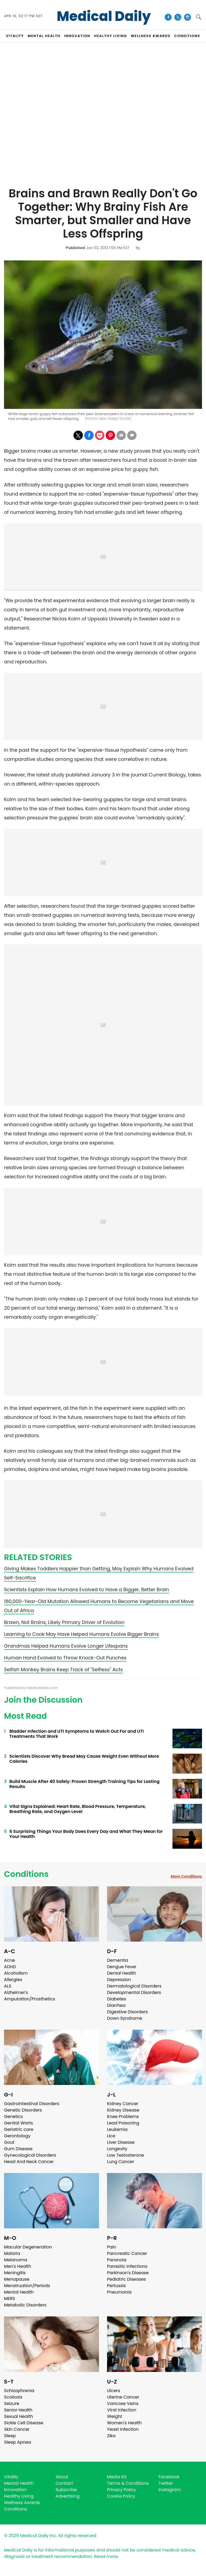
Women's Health (124, 2423)
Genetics (13, 2116)
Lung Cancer (120, 2162)
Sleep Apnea (17, 2442)
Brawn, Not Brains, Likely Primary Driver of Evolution (64, 1622)
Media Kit (117, 2477)
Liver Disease (121, 2142)
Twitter (166, 2483)
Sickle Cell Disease (23, 2423)
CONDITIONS (187, 35)
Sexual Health (18, 2416)
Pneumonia (119, 2292)
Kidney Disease (123, 2110)
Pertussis (116, 2286)
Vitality (11, 2477)
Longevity (117, 2149)
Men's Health (17, 2266)
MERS (9, 2298)
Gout (9, 2142)
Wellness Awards (151, 35)
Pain (111, 2247)
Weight (114, 2416)
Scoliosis (13, 2397)
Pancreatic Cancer (127, 2253)
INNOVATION (77, 35)
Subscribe (66, 2490)
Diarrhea (116, 2005)
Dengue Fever (122, 1967)
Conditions (26, 1874)
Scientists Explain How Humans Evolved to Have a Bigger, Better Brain (86, 1589)
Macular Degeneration (28, 2247)
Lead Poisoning (123, 2123)
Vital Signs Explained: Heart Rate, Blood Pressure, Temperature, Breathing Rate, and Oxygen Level (77, 1809)
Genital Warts (18, 2123)
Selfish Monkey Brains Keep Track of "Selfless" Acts (63, 1669)
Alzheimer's (16, 1992)
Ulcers (113, 2391)
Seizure (11, 2403)
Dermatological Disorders (134, 1986)
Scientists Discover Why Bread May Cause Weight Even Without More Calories (84, 1758)
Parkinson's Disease (128, 2273)
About (62, 2477)
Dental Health (121, 1973)
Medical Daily (104, 16)
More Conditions (186, 1876)
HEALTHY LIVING (110, 35)
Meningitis (15, 2273)
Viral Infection (121, 2410)
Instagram (170, 2490)
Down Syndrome (124, 2018)
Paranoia (116, 2260)
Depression (119, 1979)
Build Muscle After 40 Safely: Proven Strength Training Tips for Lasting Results (84, 1784)
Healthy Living (19, 2496)
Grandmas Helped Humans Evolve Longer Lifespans (66, 1646)
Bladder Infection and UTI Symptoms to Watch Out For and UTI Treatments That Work (76, 1733)
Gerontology (17, 2136)
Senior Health (18, 2410)
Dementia (117, 1960)
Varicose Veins (122, 2403)
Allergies (13, 1979)
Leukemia (117, 2129)
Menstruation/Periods (27, 2286)
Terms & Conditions (128, 2483)
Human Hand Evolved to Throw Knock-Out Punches (65, 1657)
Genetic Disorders (23, 2110)
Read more (106, 2556)
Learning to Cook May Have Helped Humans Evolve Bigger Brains (81, 1634)
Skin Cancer (17, 2429)
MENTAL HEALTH (44, 35)
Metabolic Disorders (25, 2305)
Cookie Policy (121, 2496)
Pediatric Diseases (126, 2279)
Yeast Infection (123, 2429)
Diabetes (116, 1999)
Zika (111, 2436)
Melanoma (15, 2260)
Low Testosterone (125, 2155)
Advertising (68, 2496)
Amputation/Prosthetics (29, 1999)
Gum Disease (18, 2149)
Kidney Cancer (122, 2104)
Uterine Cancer (123, 2397)
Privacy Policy (121, 2490)
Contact (64, 2483)
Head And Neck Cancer (29, 2162)
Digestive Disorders (127, 2012)
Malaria (12, 2253)
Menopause (16, 2279)
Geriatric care (18, 2129)
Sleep (10, 2436)
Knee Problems (123, 2116)
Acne (9, 1960)
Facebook (169, 2477)
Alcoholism (16, 1973)
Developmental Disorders (134, 1992)
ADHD (10, 1967)
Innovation (15, 2490)
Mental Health (19, 2292)
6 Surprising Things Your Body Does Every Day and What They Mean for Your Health (86, 1834)
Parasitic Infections (127, 2266)
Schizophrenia (19, 2391)
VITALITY (15, 35)
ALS (7, 1986)
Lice (111, 2136)
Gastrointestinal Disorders (31, 2104)
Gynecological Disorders (30, 2155)
